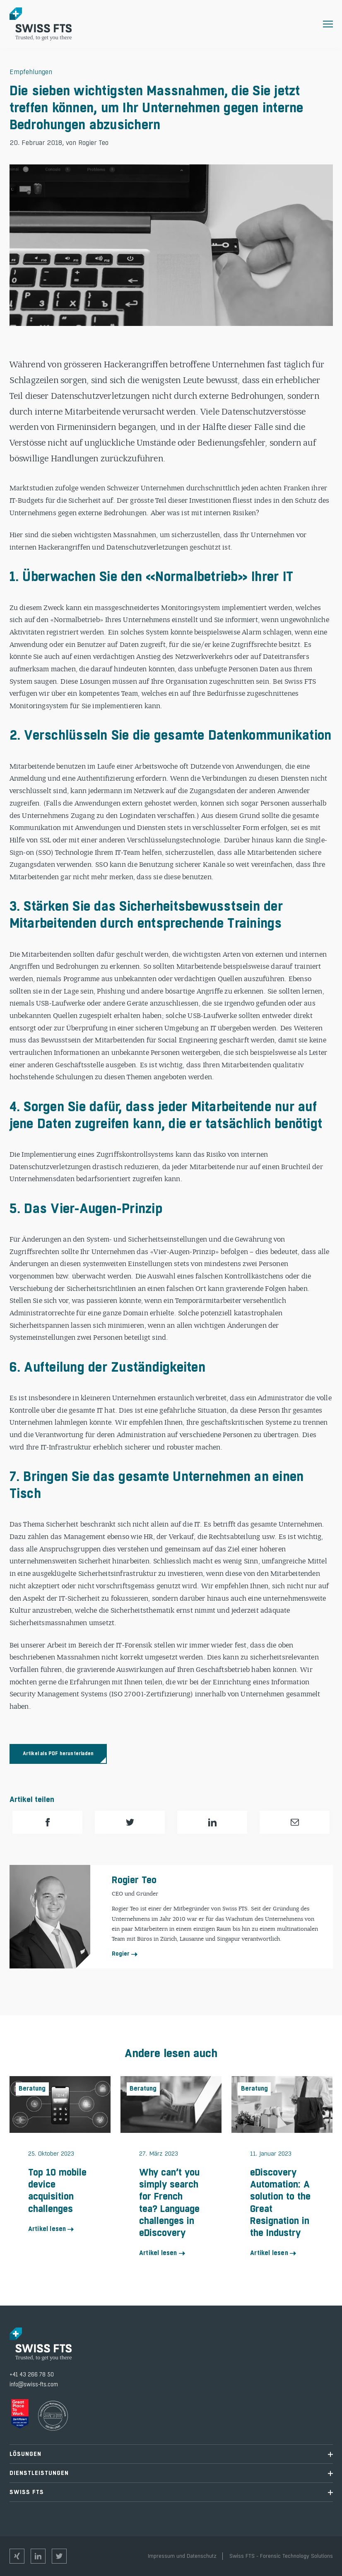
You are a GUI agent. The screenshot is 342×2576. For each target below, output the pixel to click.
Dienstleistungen (171, 2473)
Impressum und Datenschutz (182, 2555)
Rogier (121, 1954)
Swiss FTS (171, 2492)
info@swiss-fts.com (34, 2384)
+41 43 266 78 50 (32, 2374)
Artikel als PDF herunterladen (58, 1753)
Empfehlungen (31, 72)
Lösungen (171, 2454)
